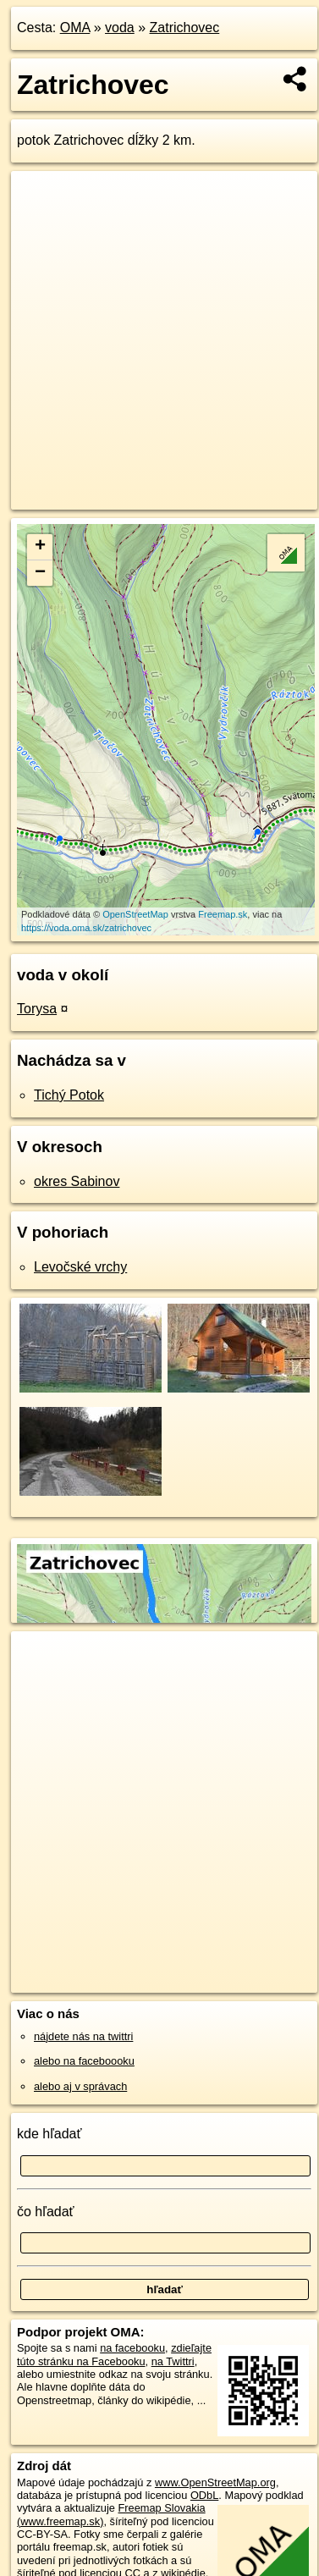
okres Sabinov (76, 1181)
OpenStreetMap (135, 914)
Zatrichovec (185, 27)
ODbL (204, 2495)
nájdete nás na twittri (83, 2036)
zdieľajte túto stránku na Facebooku (114, 2354)
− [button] (40, 573)
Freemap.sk (222, 914)
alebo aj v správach (80, 2086)
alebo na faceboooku (84, 2061)
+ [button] (40, 547)
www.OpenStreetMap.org (215, 2482)
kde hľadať (49, 2133)
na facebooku (132, 2348)
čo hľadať (45, 2211)
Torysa (37, 1008)
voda (120, 27)
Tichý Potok (69, 1095)
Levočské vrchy (80, 1267)
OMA (75, 27)
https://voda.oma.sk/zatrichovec (86, 928)
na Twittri (173, 2361)
